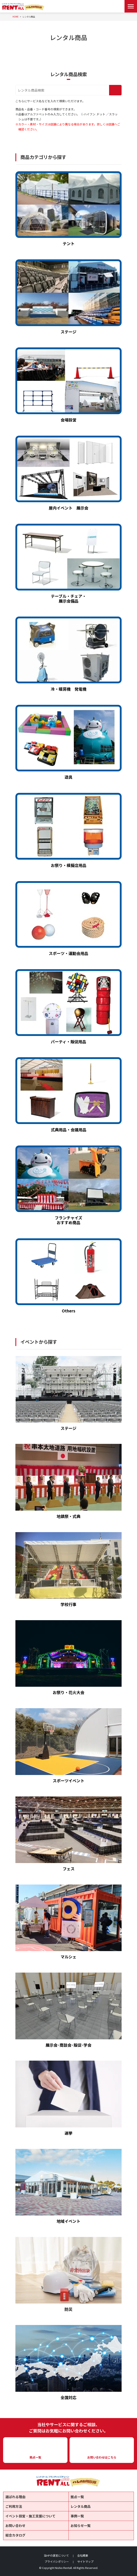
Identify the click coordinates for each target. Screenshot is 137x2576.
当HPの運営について (56, 2555)
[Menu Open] (131, 6)
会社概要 (82, 2555)
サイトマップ (85, 2561)
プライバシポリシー (57, 2561)
